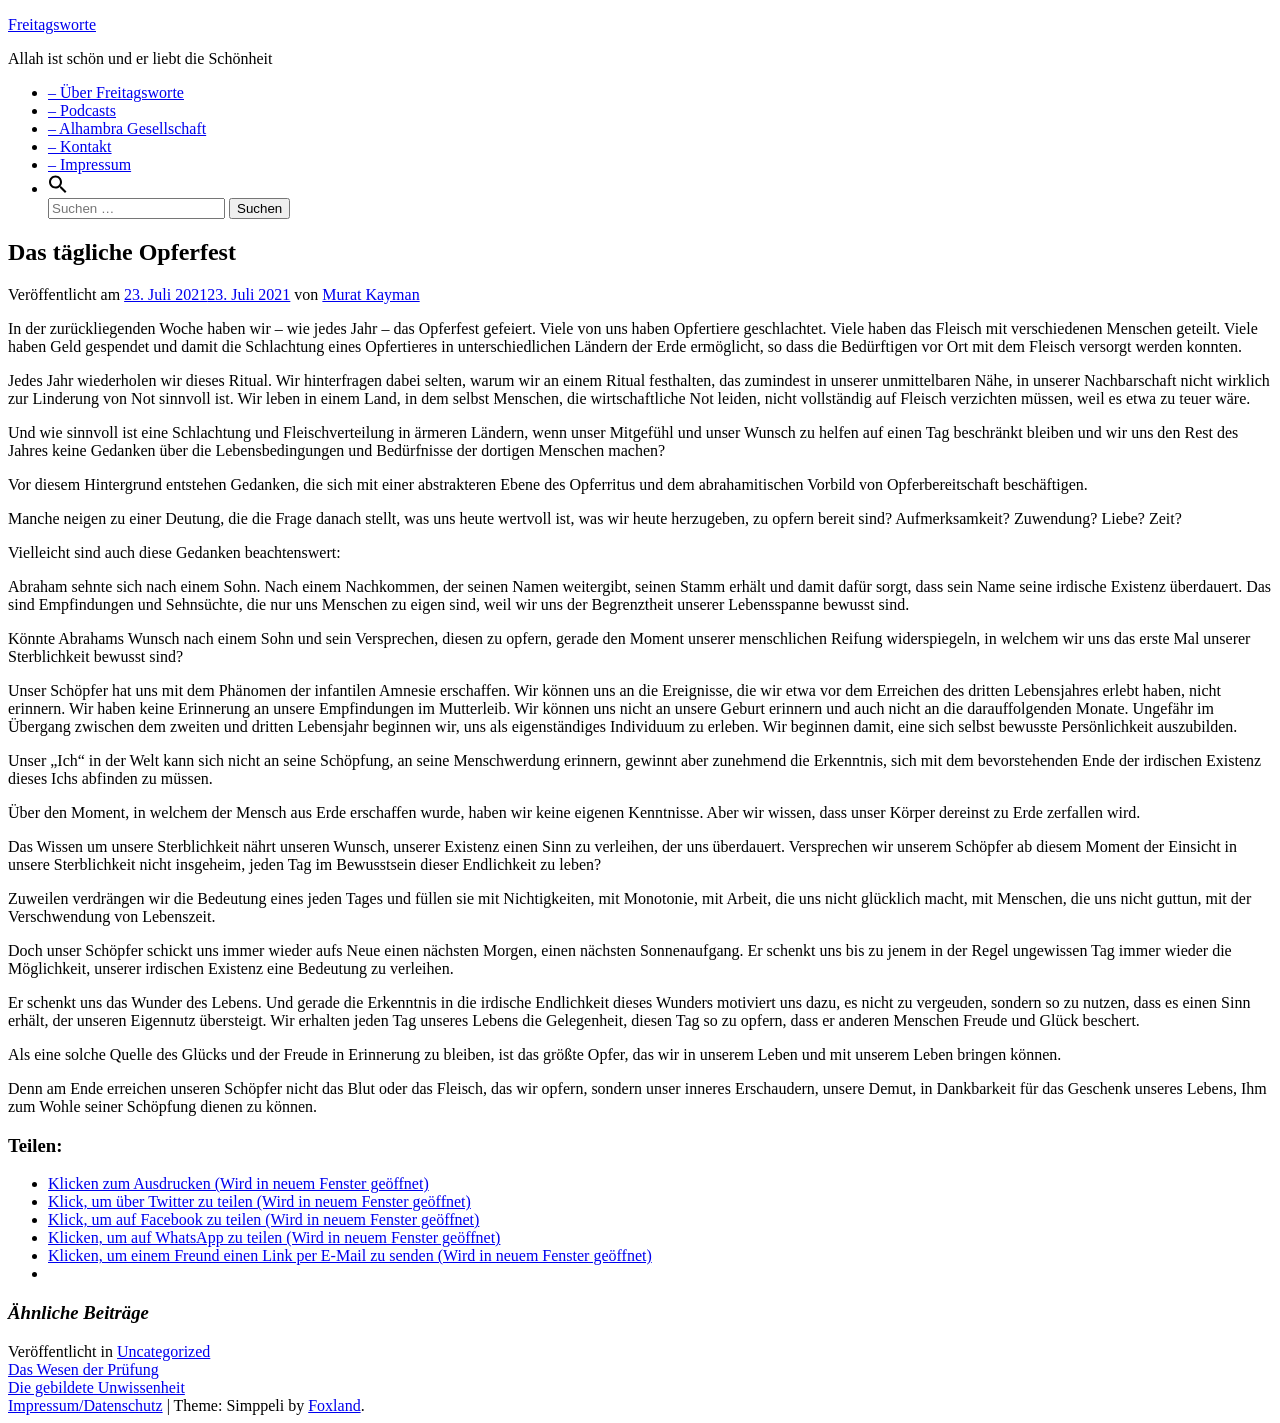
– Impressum (89, 164)
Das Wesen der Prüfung (83, 1369)
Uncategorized (163, 1351)
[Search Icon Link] (58, 188)
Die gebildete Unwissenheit (96, 1387)
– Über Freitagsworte (116, 92)
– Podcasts (82, 110)
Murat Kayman (370, 294)
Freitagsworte (52, 24)
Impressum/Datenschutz (85, 1405)
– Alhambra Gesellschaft (127, 128)
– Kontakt (80, 146)
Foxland (334, 1405)
